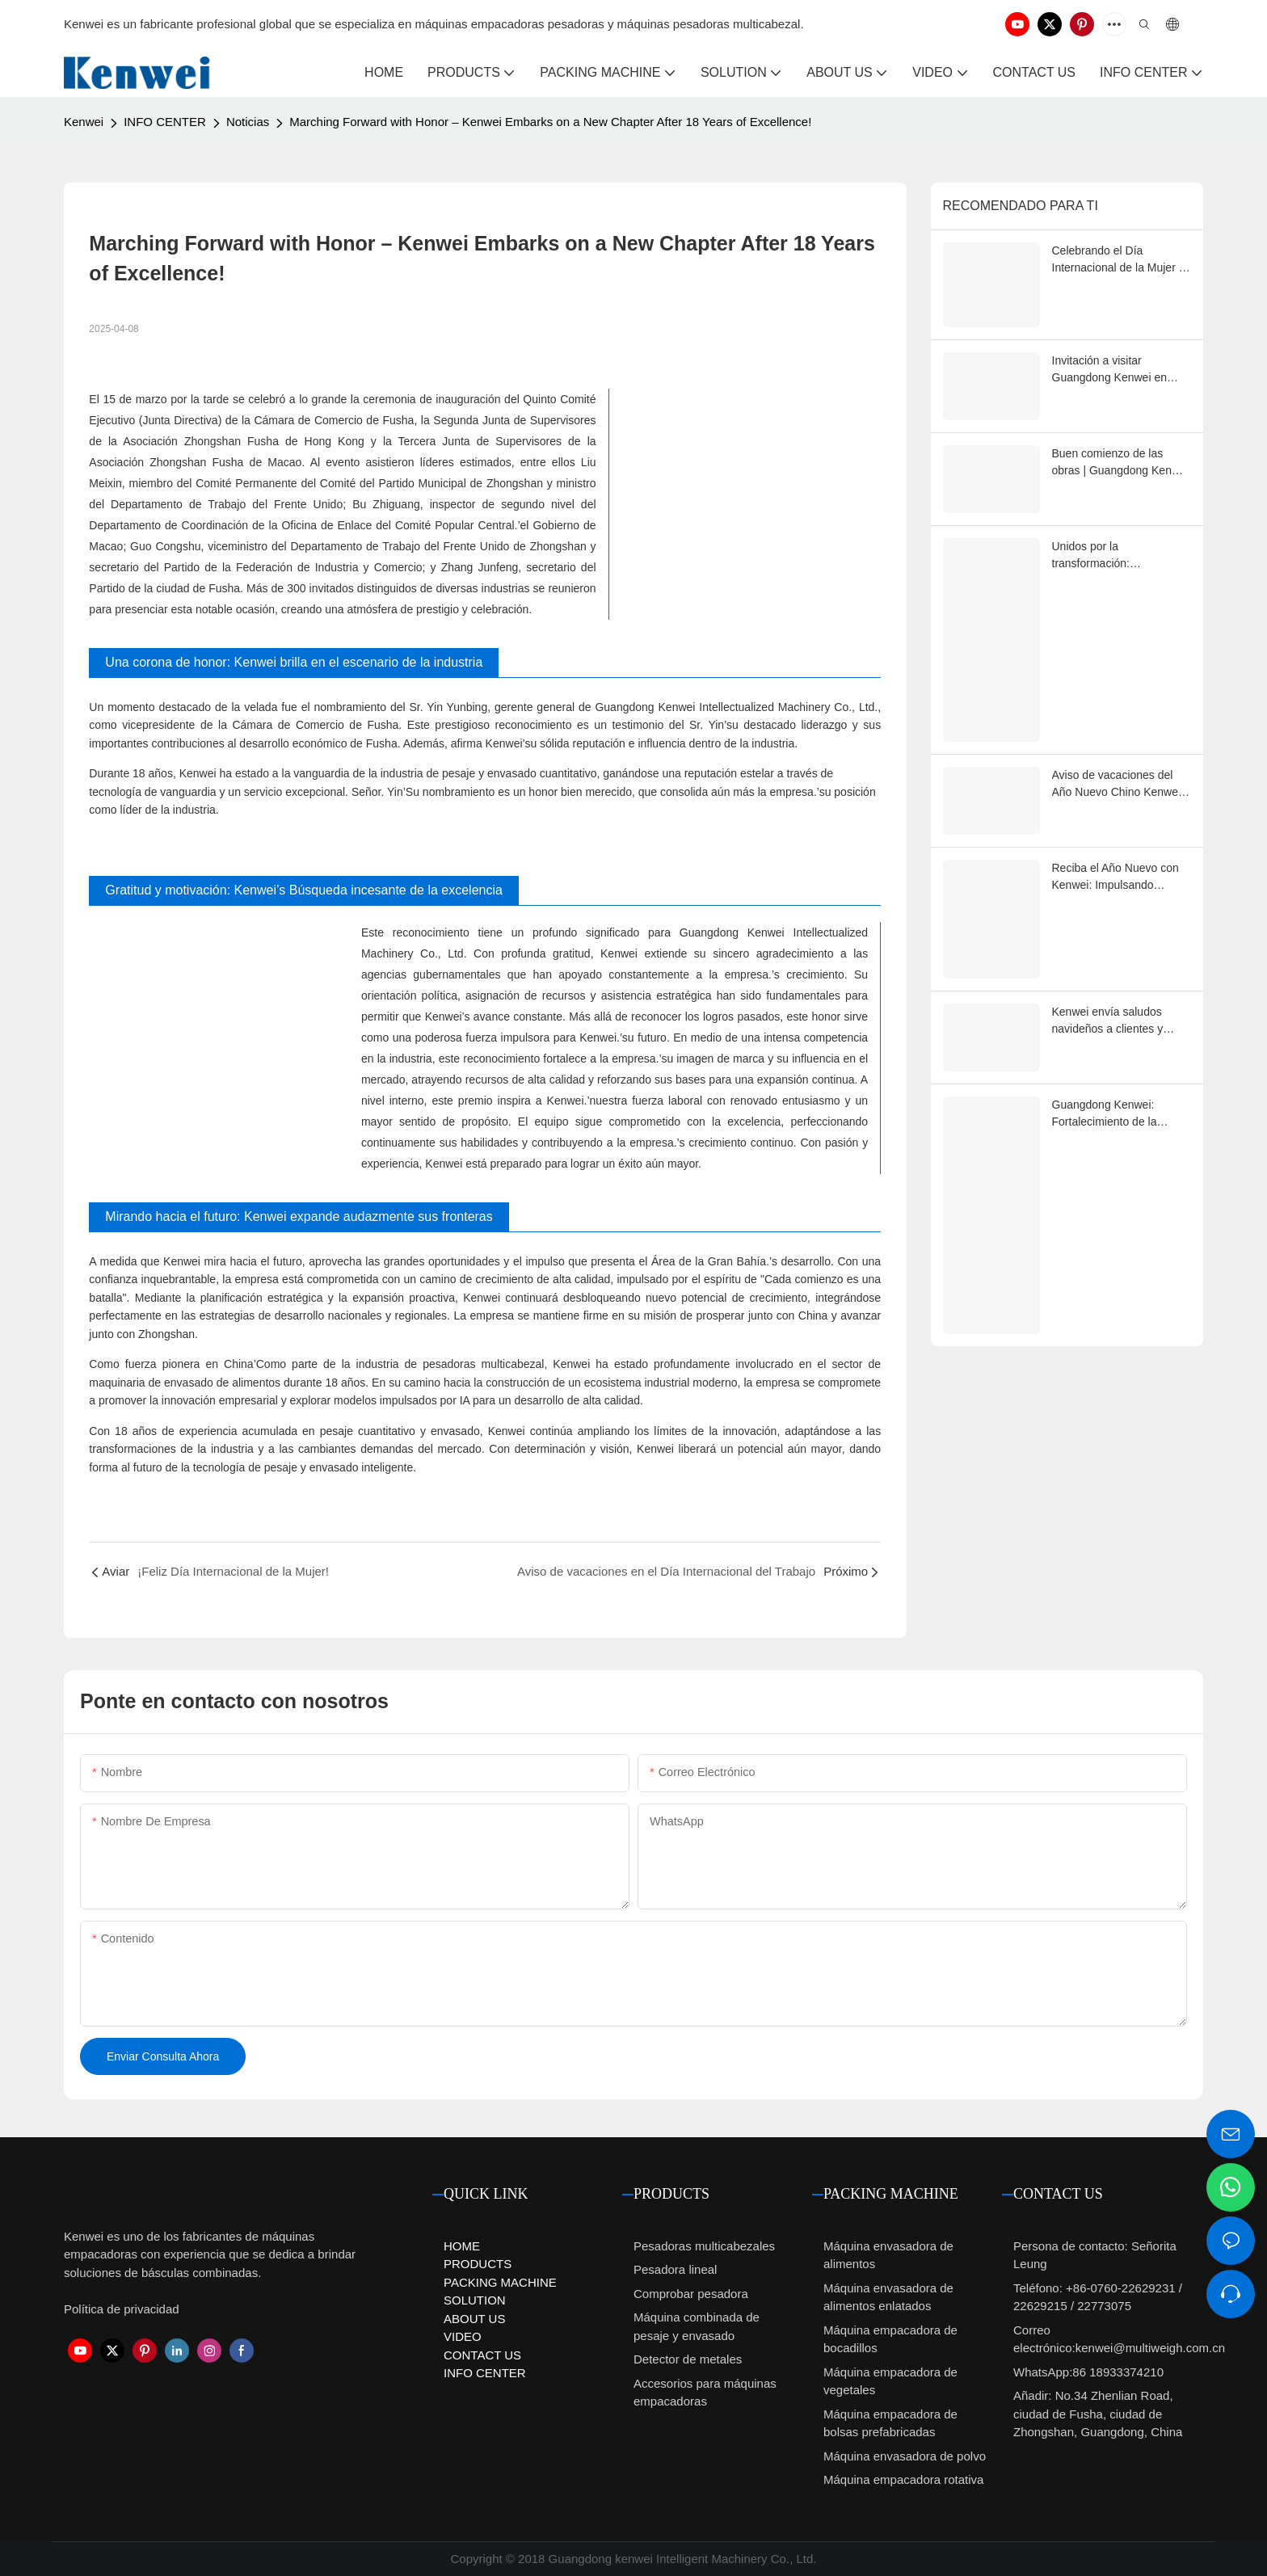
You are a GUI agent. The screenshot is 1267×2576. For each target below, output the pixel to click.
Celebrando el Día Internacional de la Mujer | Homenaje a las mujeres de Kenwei (1120, 260)
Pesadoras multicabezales (704, 2246)
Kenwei (83, 121)
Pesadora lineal (675, 2269)
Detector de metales (688, 2359)
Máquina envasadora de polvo (904, 2456)
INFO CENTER (165, 121)
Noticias (247, 121)
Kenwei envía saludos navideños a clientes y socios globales (1108, 1021)
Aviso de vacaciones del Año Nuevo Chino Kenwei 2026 (1116, 784)
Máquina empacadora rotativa (903, 2479)
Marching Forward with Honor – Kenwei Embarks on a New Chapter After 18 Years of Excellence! (550, 121)
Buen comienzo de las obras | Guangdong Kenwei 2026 (1120, 463)
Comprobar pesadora (691, 2293)
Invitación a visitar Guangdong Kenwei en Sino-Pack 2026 (1109, 370)
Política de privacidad (121, 2309)
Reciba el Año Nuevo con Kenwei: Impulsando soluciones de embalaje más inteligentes (1115, 877)
